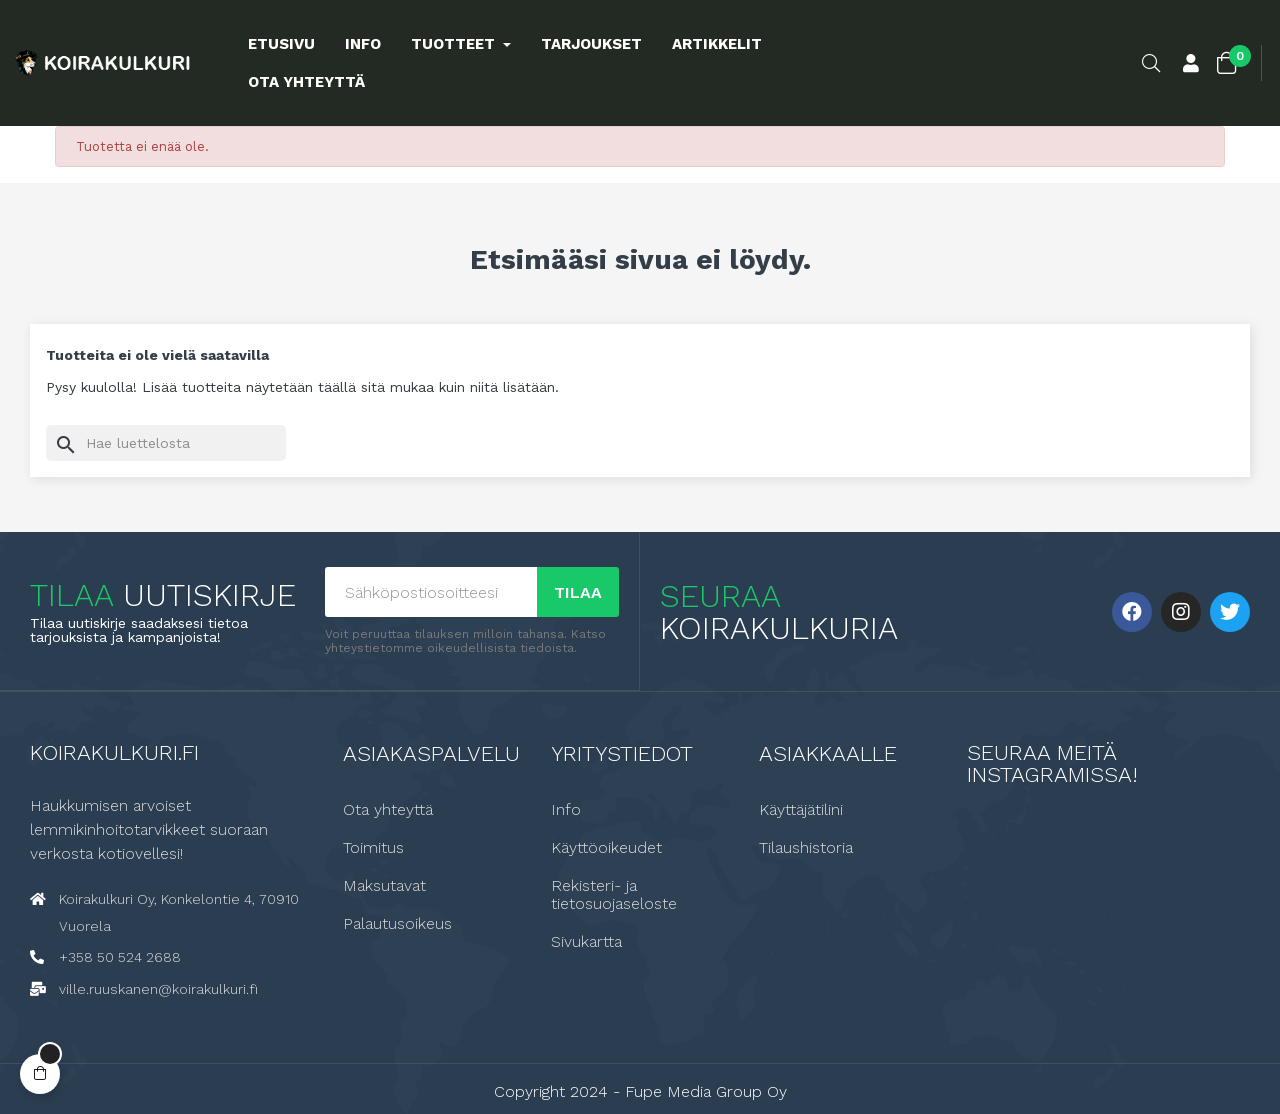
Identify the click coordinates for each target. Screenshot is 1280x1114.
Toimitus (373, 847)
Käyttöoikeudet (606, 847)
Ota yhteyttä (388, 809)
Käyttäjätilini (801, 809)
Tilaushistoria (806, 847)
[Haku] (166, 443)
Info (566, 809)
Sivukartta (586, 941)
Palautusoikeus (397, 923)
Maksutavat (384, 885)
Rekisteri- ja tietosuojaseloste (614, 894)
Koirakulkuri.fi (114, 751)
